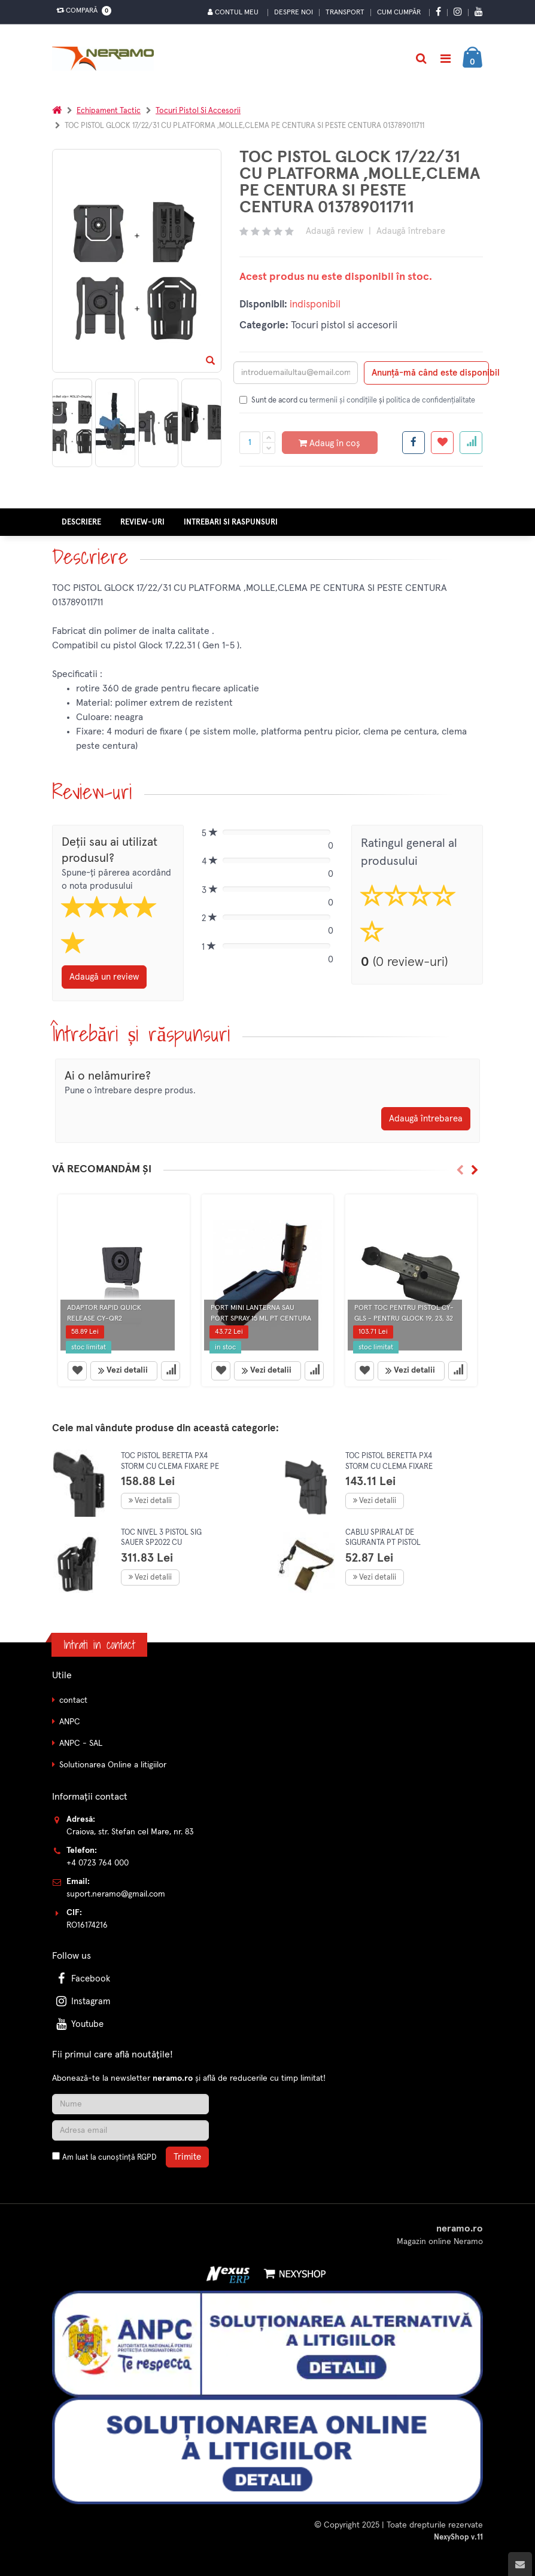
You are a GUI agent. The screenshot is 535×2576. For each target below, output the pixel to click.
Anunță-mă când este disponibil (430, 372)
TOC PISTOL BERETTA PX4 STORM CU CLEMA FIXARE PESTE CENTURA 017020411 (390, 1466)
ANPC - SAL (80, 1743)
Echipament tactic (109, 111)
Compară (81, 11)
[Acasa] (57, 111)
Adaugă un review (104, 977)
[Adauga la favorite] (442, 442)
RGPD (146, 2158)
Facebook (82, 1978)
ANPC (69, 1722)
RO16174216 (87, 1925)
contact (73, 1700)
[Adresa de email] (130, 2130)
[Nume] (130, 2104)
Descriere (81, 522)
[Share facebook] (413, 442)
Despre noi (293, 12)
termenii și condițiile (343, 400)
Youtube (79, 2024)
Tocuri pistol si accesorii (198, 111)
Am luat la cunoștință (109, 2158)
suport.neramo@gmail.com (115, 1894)
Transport (345, 12)
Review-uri (142, 522)
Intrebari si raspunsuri (231, 522)
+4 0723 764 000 (97, 1863)
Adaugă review (334, 231)
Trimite (187, 2157)
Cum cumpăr (399, 12)
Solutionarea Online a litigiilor (112, 1765)
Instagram (82, 2001)
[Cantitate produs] (249, 442)
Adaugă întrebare (410, 231)
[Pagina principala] (106, 59)
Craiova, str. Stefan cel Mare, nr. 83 (130, 1832)
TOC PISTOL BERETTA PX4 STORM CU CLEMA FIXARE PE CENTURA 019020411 (170, 1466)
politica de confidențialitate (430, 400)
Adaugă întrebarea (426, 1118)
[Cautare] (421, 59)
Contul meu (233, 12)
